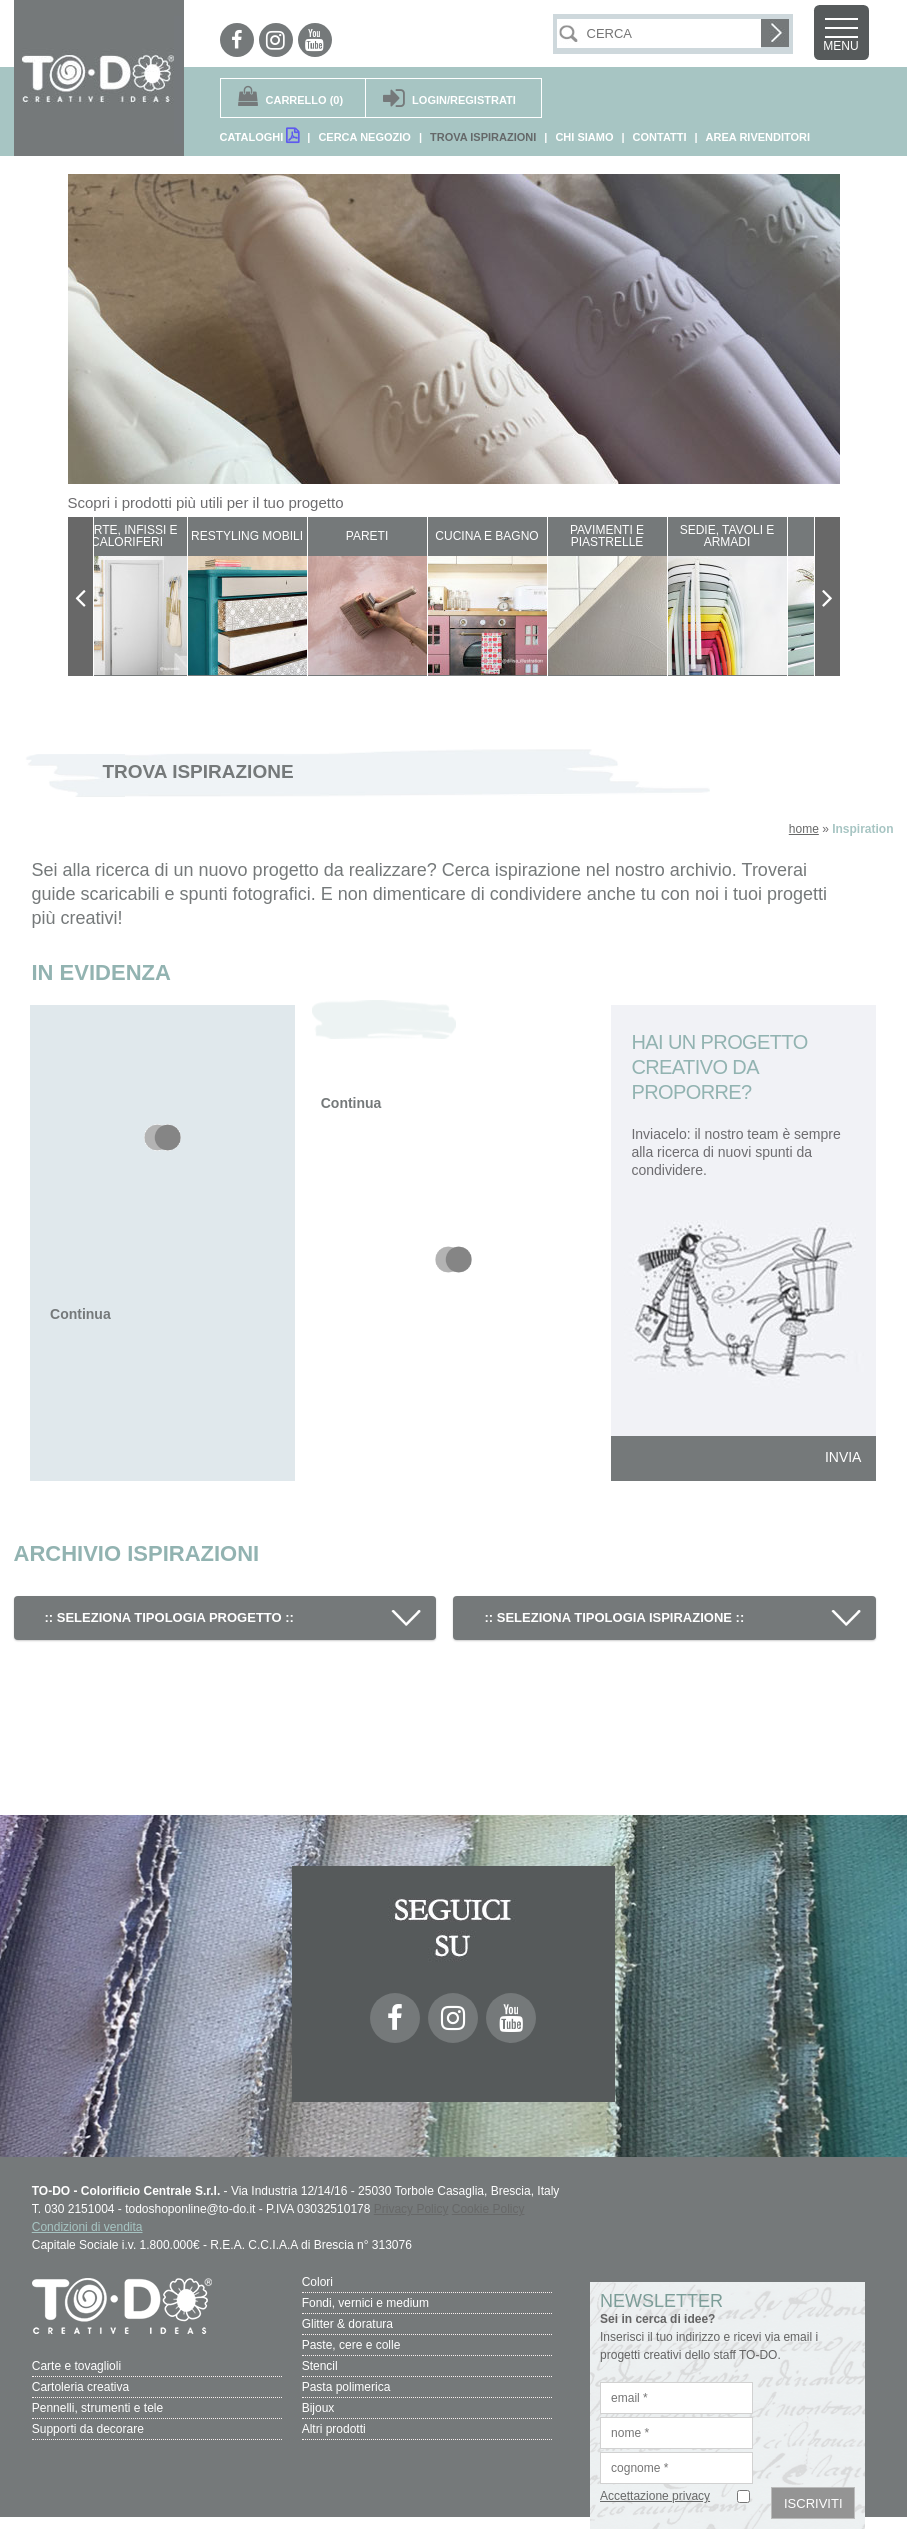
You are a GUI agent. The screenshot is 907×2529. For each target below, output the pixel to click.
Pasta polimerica (346, 2387)
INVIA (843, 1457)
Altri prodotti (334, 2429)
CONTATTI (660, 137)
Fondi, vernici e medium (365, 2303)
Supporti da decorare (88, 2429)
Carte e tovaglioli (76, 2366)
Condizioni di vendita (87, 2227)
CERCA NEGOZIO (364, 137)
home (804, 829)
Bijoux (318, 2408)
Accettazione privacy (655, 2496)
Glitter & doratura (347, 2324)
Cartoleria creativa (80, 2387)
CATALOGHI (260, 135)
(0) (305, 100)
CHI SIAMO (584, 137)
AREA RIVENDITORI (758, 137)
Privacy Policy (411, 2209)
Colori (317, 2282)
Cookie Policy (488, 2209)
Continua (80, 1314)
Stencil (320, 2366)
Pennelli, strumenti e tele (97, 2408)
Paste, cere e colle (351, 2345)
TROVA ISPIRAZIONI (483, 137)
